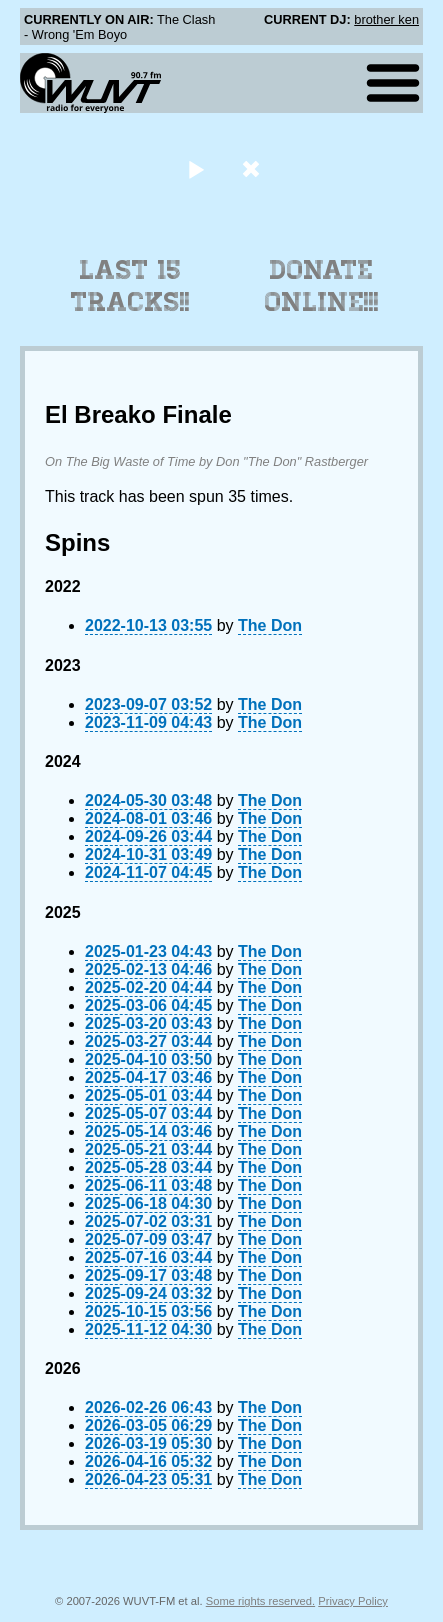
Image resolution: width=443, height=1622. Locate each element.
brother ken (386, 19)
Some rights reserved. (260, 1601)
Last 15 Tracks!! (130, 286)
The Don (270, 625)
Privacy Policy (353, 1601)
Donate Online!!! (322, 286)
